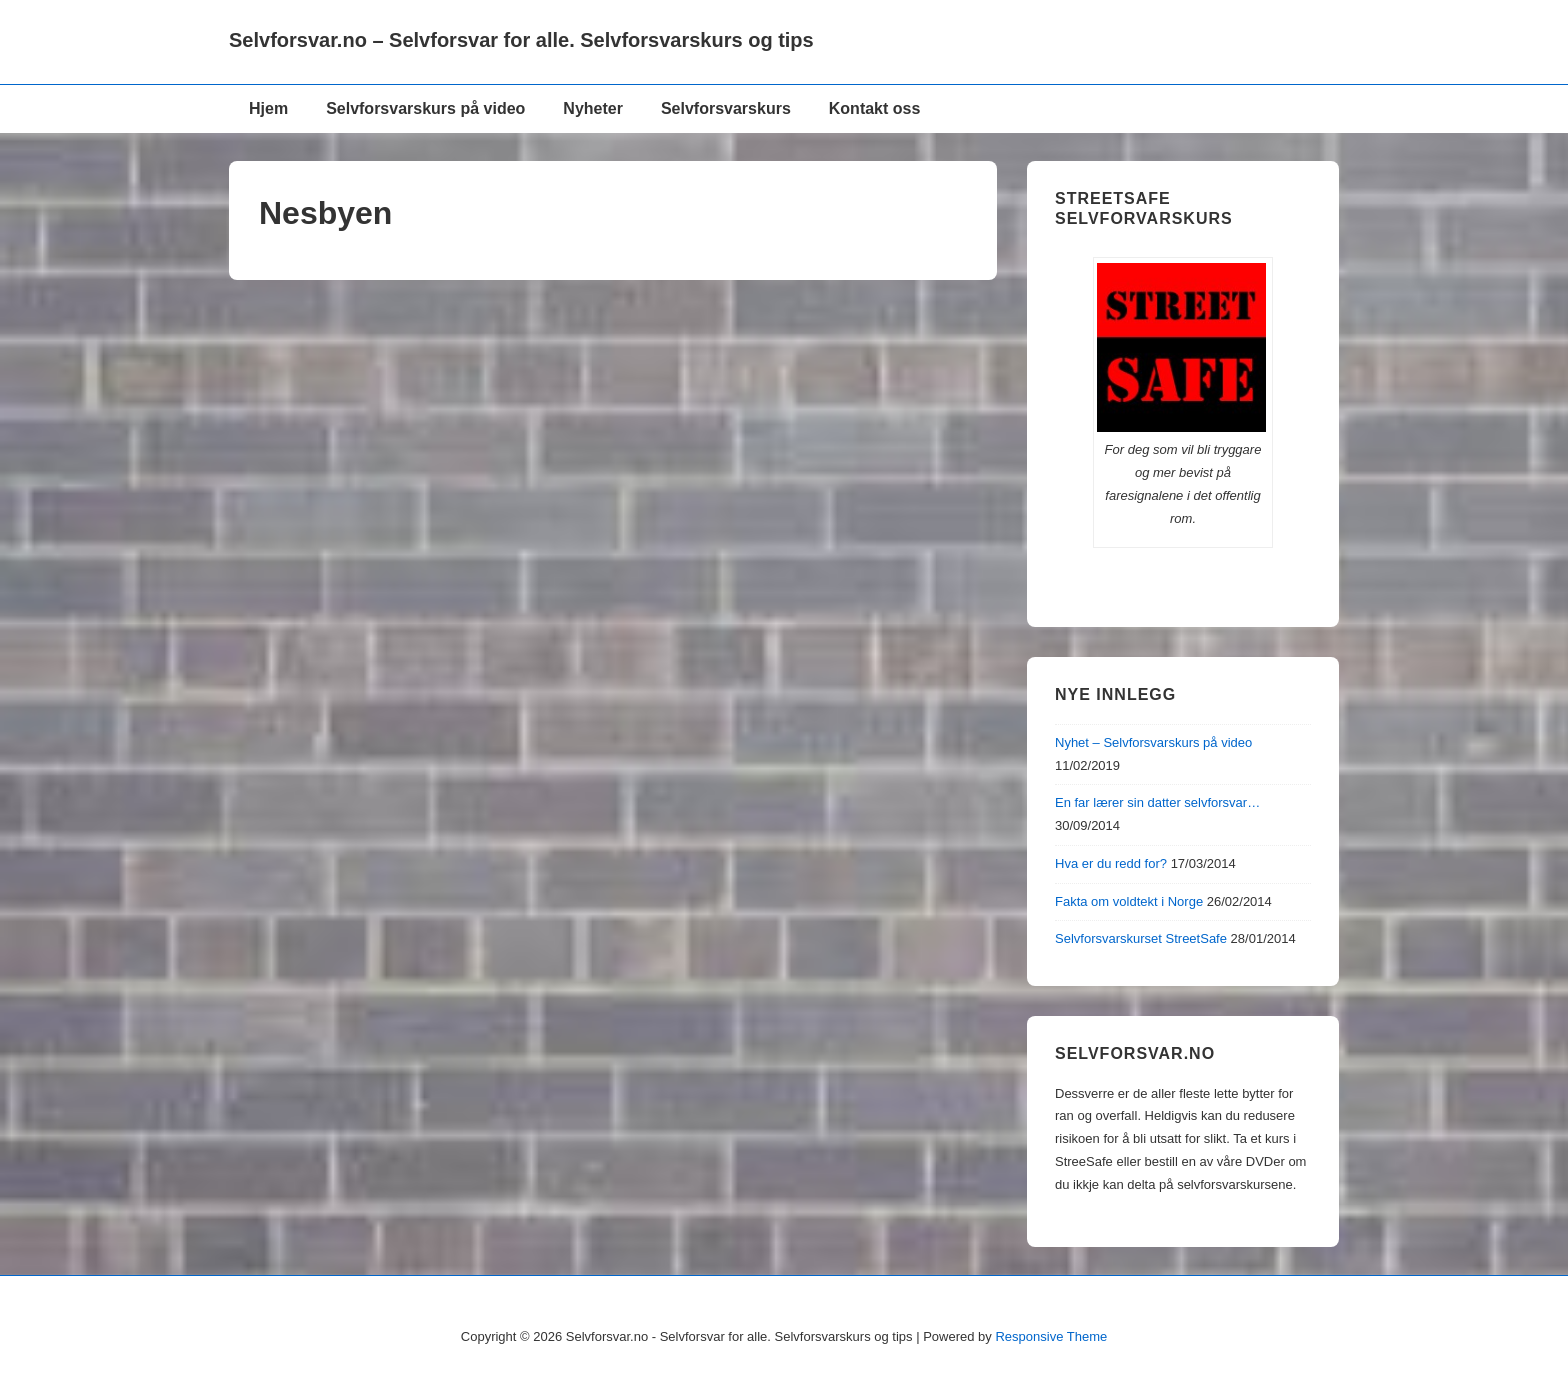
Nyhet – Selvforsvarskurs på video (1153, 742)
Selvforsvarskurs (726, 108)
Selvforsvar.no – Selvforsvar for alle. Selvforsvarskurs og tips (521, 40)
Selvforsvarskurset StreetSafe (1141, 938)
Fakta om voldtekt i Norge (1129, 901)
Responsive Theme (1051, 1336)
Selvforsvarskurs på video (425, 108)
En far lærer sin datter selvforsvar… (1157, 802)
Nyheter (593, 108)
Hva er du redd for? (1111, 863)
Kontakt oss (875, 108)
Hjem (268, 108)
